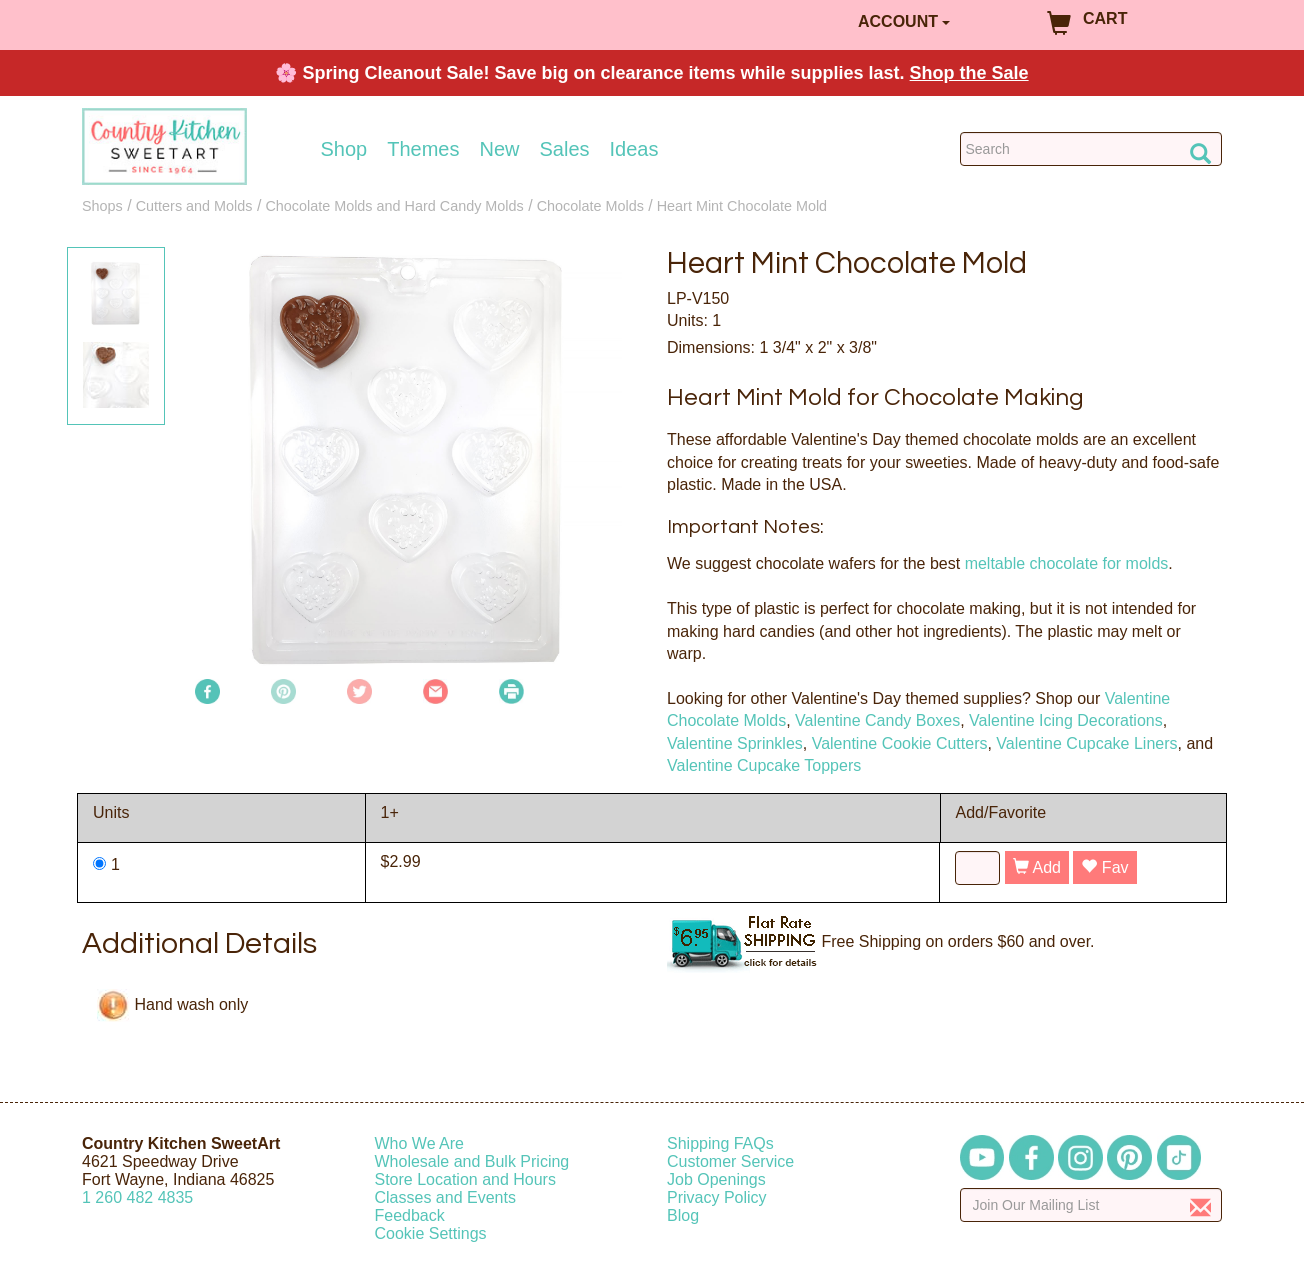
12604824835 (137, 1197)
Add (1037, 867)
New (499, 149)
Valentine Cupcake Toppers (764, 765)
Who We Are (420, 1143)
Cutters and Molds (194, 206)
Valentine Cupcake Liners (1086, 743)
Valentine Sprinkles (735, 743)
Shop (344, 149)
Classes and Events (445, 1197)
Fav (1104, 867)
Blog (683, 1215)
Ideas (634, 149)
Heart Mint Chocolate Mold (742, 206)
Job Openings (716, 1179)
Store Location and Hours (465, 1179)
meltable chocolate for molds (1067, 563)
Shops (102, 206)
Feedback (410, 1215)
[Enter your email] (1091, 1205)
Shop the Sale (969, 73)
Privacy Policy (717, 1197)
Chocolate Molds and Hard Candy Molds (394, 206)
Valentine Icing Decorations (1066, 720)
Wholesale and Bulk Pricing (472, 1161)
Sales (565, 149)
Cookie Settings (431, 1233)
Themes (423, 149)
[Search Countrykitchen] (1091, 149)
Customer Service (730, 1161)
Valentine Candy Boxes (877, 720)
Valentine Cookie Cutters (900, 743)
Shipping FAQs (720, 1143)
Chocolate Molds (590, 206)
